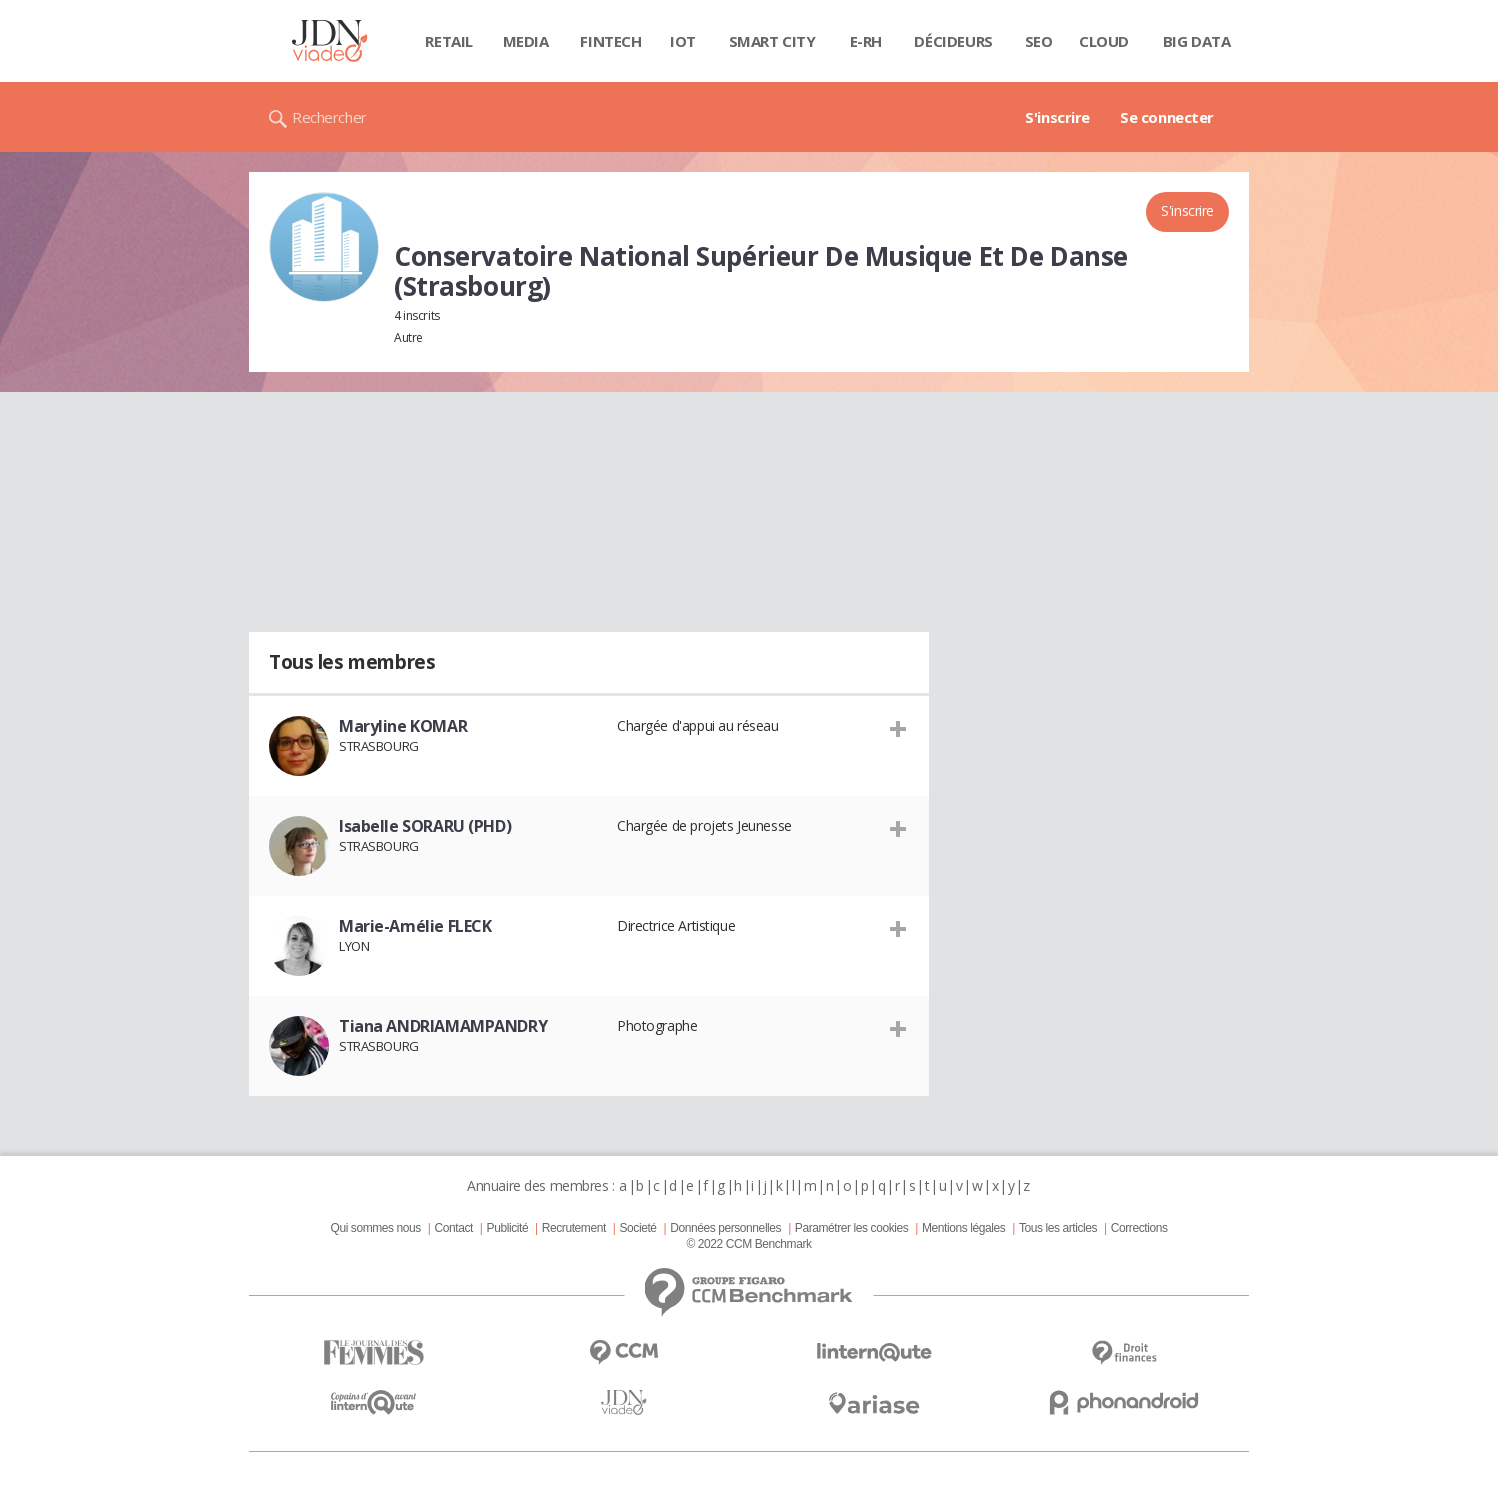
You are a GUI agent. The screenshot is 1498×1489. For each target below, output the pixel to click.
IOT (683, 41)
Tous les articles (1058, 1228)
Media (526, 41)
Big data (1197, 41)
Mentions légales (963, 1228)
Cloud (1104, 41)
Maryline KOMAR (403, 726)
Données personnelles (725, 1228)
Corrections (1139, 1228)
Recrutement (574, 1228)
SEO (1039, 41)
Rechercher (329, 117)
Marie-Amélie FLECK (415, 926)
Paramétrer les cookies (851, 1228)
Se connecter (1167, 117)
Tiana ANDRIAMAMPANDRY (443, 1026)
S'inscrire (1057, 117)
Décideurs (953, 41)
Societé (637, 1228)
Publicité (508, 1228)
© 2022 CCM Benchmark (748, 1244)
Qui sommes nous (375, 1228)
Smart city (772, 41)
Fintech (610, 41)
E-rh (866, 41)
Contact (454, 1228)
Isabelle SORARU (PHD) (425, 826)
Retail (448, 41)
